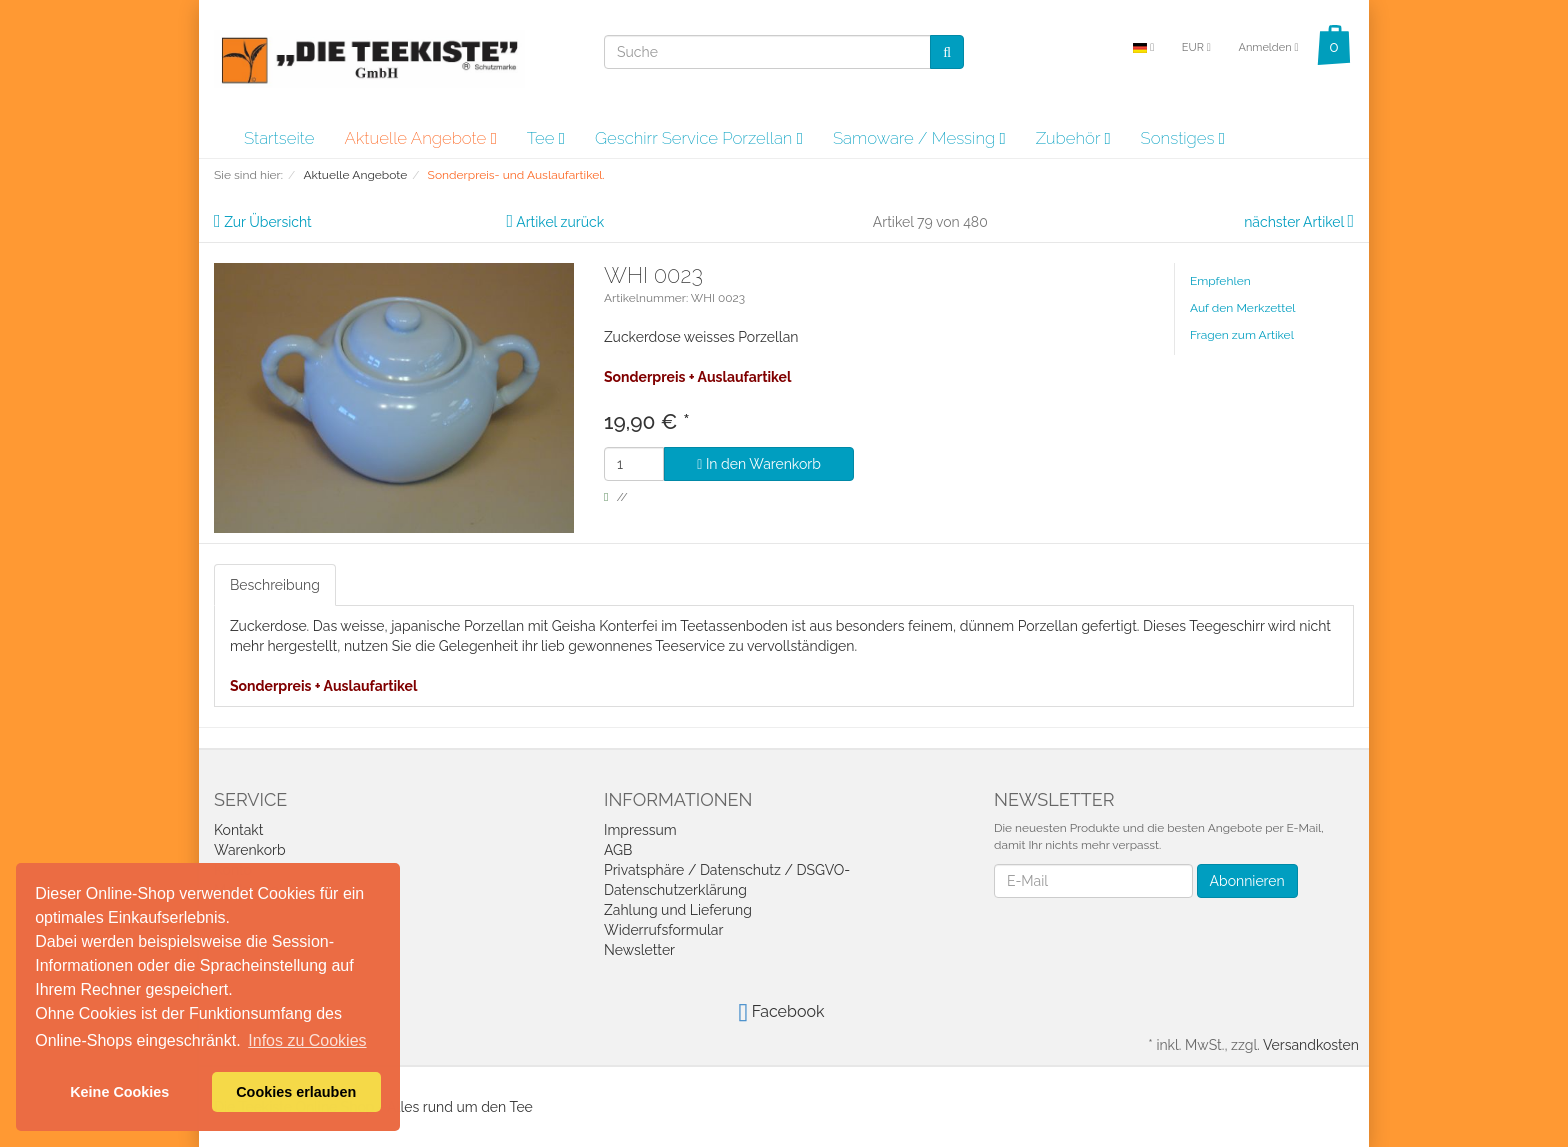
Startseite (279, 138)
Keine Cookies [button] (119, 1092)
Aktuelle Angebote (420, 138)
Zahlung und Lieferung (678, 910)
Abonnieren (1247, 881)
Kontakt (238, 830)
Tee (546, 138)
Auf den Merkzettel (1242, 308)
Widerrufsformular (663, 930)
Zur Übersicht (268, 222)
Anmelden (1268, 47)
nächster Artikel (1295, 222)
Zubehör (1073, 138)
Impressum (640, 830)
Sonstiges (1183, 138)
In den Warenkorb (759, 464)
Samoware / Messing (919, 138)
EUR (1196, 47)
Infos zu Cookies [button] (307, 1040)
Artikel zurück (560, 222)
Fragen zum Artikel (1242, 335)
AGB (618, 850)
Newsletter (639, 950)
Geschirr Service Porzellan (699, 138)
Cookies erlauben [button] (296, 1092)
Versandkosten (1311, 1045)
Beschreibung (275, 585)
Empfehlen (1220, 281)
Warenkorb (250, 850)
